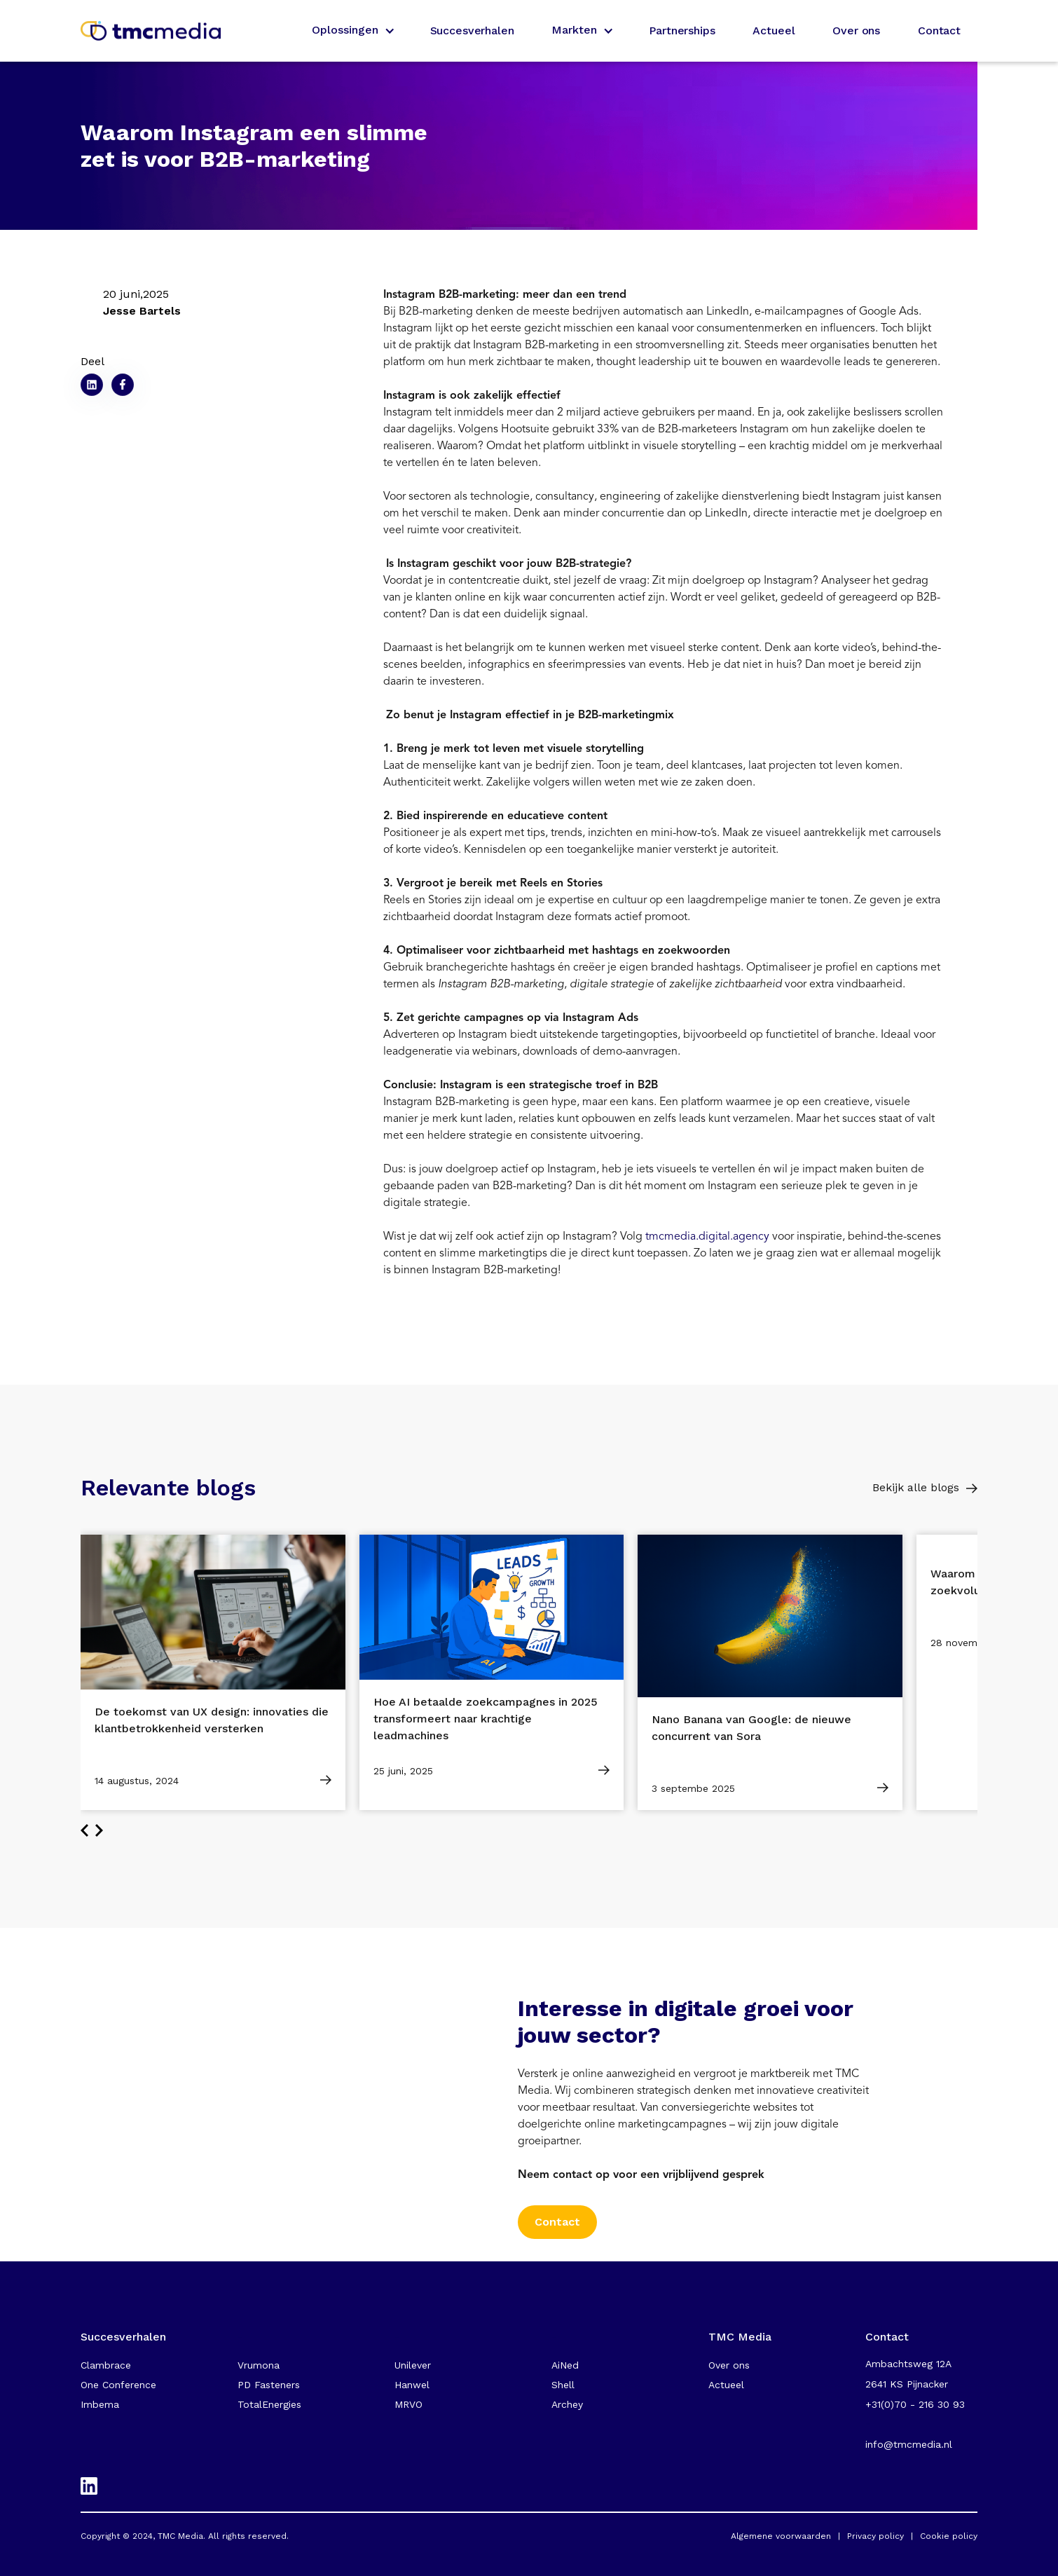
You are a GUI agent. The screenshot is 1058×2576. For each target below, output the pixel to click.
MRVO (408, 2404)
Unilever (412, 2365)
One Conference (118, 2384)
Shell (563, 2384)
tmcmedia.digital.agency (707, 1236)
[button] (352, 31)
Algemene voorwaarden (781, 2536)
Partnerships (682, 30)
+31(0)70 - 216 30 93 (915, 2404)
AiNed (565, 2365)
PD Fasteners (269, 2384)
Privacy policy (875, 2536)
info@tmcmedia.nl (908, 2444)
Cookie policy (948, 2536)
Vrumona (259, 2365)
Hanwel (412, 2384)
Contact (939, 30)
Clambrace (106, 2365)
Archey (567, 2404)
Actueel (774, 30)
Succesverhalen (472, 30)
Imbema (100, 2404)
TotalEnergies (269, 2404)
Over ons (856, 30)
